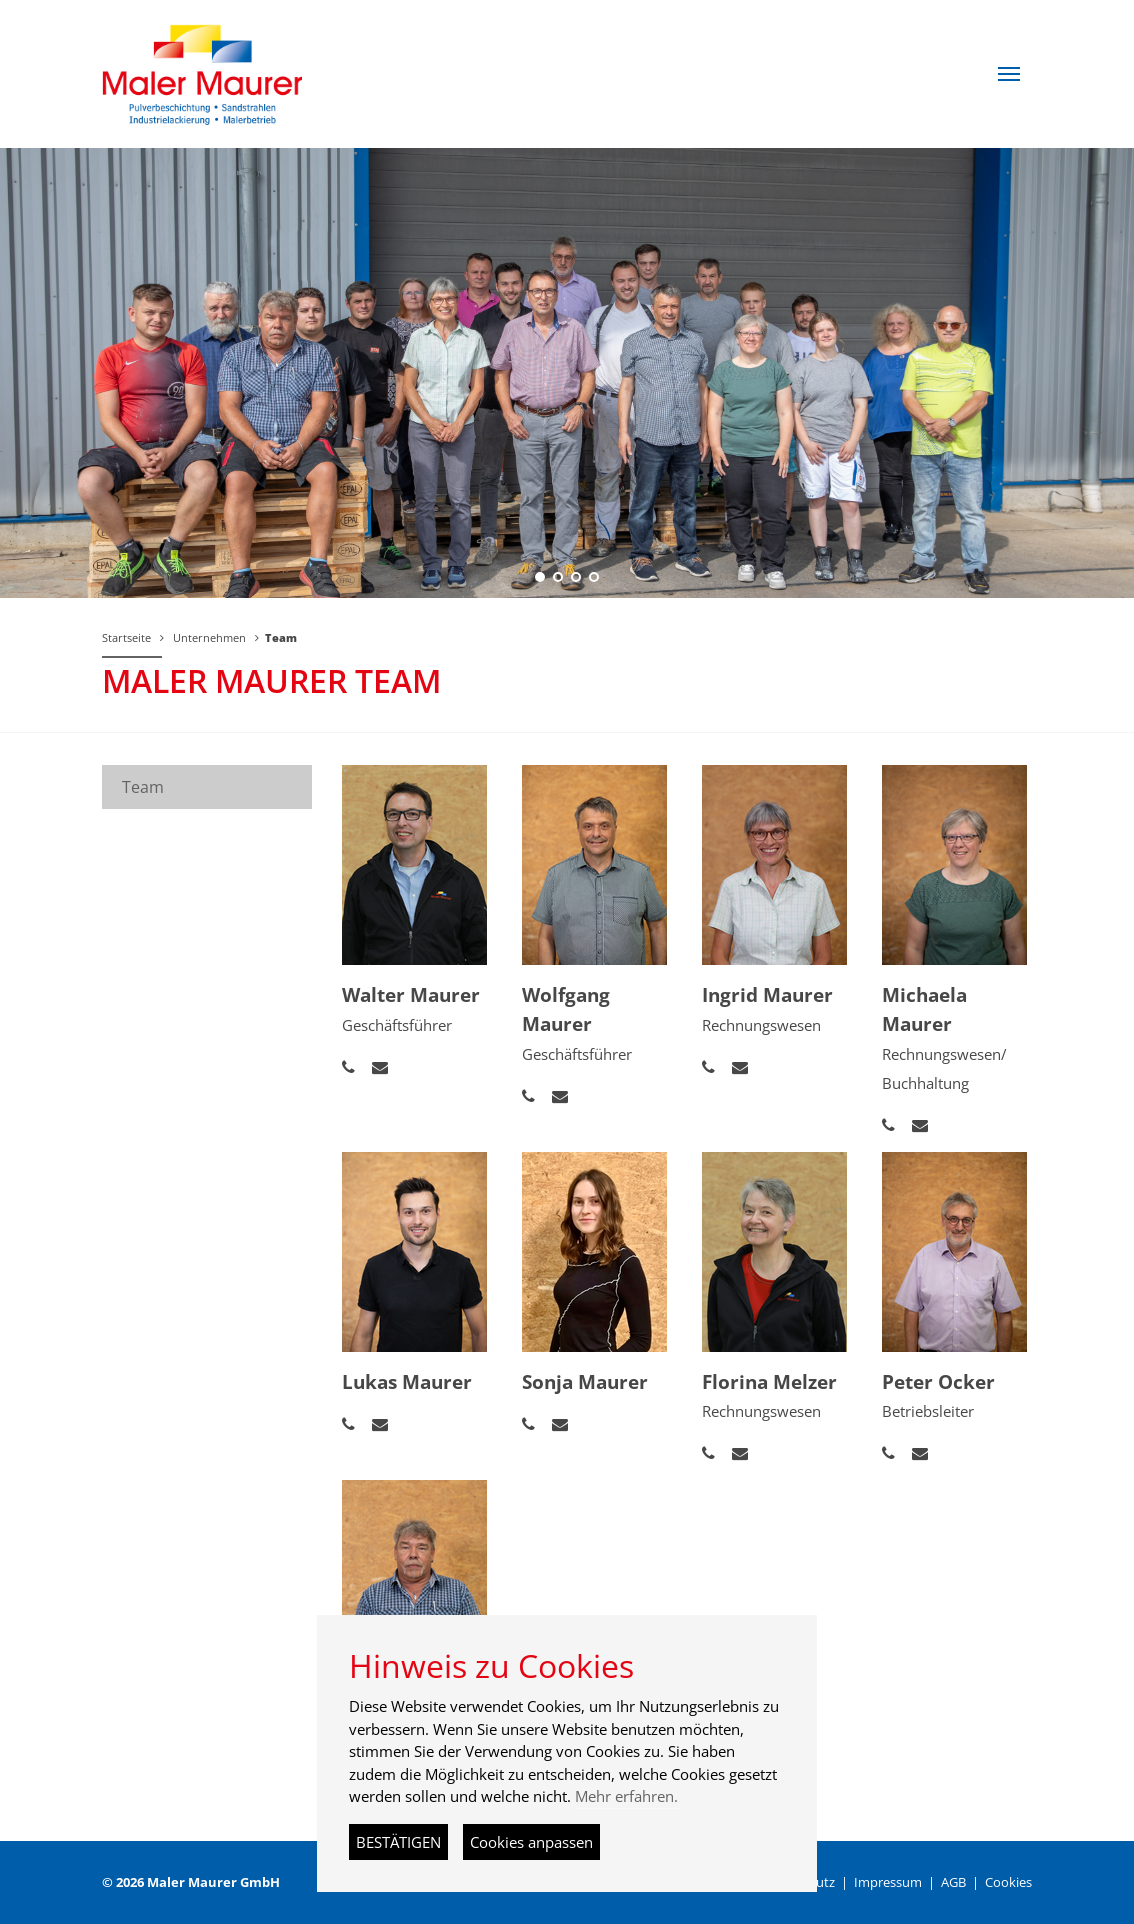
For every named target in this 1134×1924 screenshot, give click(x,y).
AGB (953, 1882)
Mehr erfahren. (626, 1796)
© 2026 (191, 1882)
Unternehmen (209, 637)
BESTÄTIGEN (398, 1842)
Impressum (888, 1882)
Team (281, 637)
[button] (1009, 74)
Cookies (1008, 1882)
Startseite (126, 637)
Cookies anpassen (531, 1842)
